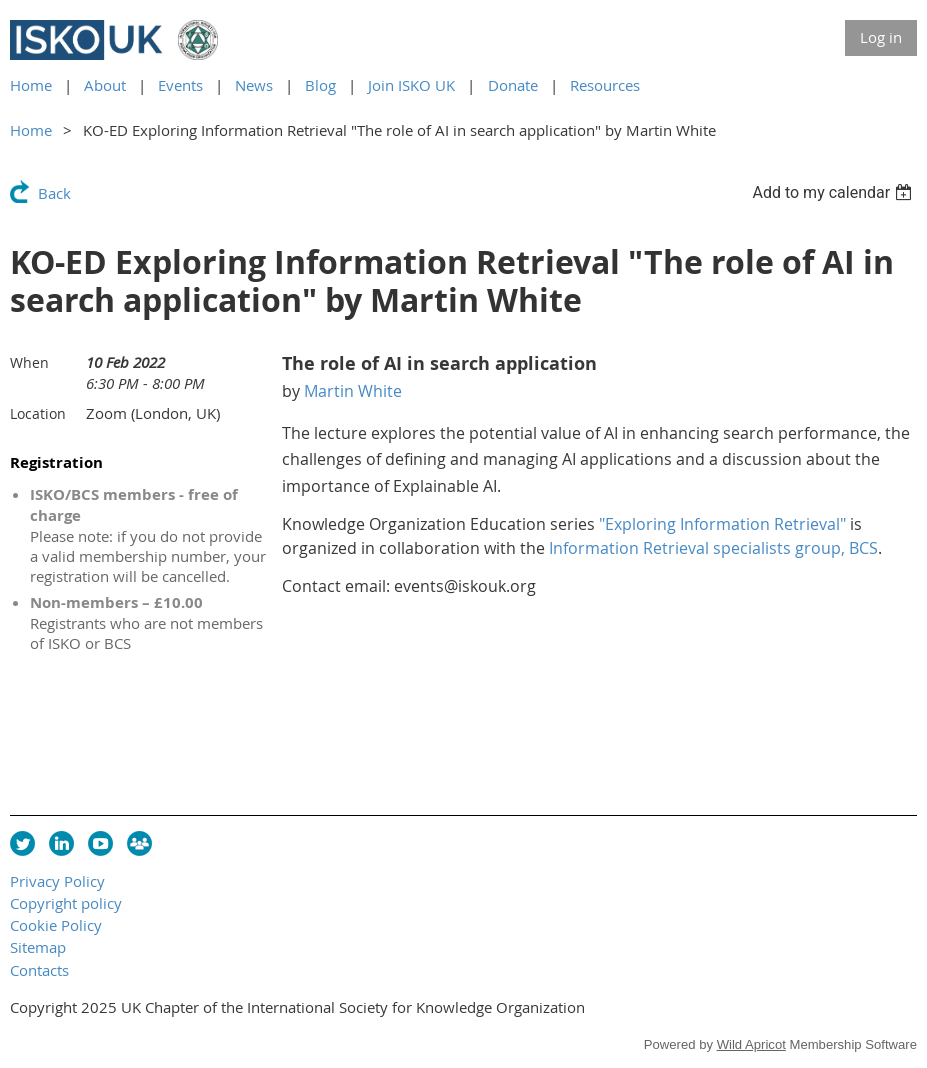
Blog (320, 85)
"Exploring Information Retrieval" (722, 524)
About (105, 85)
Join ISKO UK (411, 85)
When (29, 362)
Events (180, 85)
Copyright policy (66, 903)
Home (31, 85)
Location (38, 413)
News (254, 85)
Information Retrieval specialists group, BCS (713, 548)
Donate (513, 85)
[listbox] (834, 192)
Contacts (39, 970)
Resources (605, 85)
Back (54, 193)
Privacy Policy (57, 881)
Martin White (353, 391)
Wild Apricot (751, 1044)
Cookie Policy (56, 925)
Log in (881, 37)
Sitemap (38, 947)
